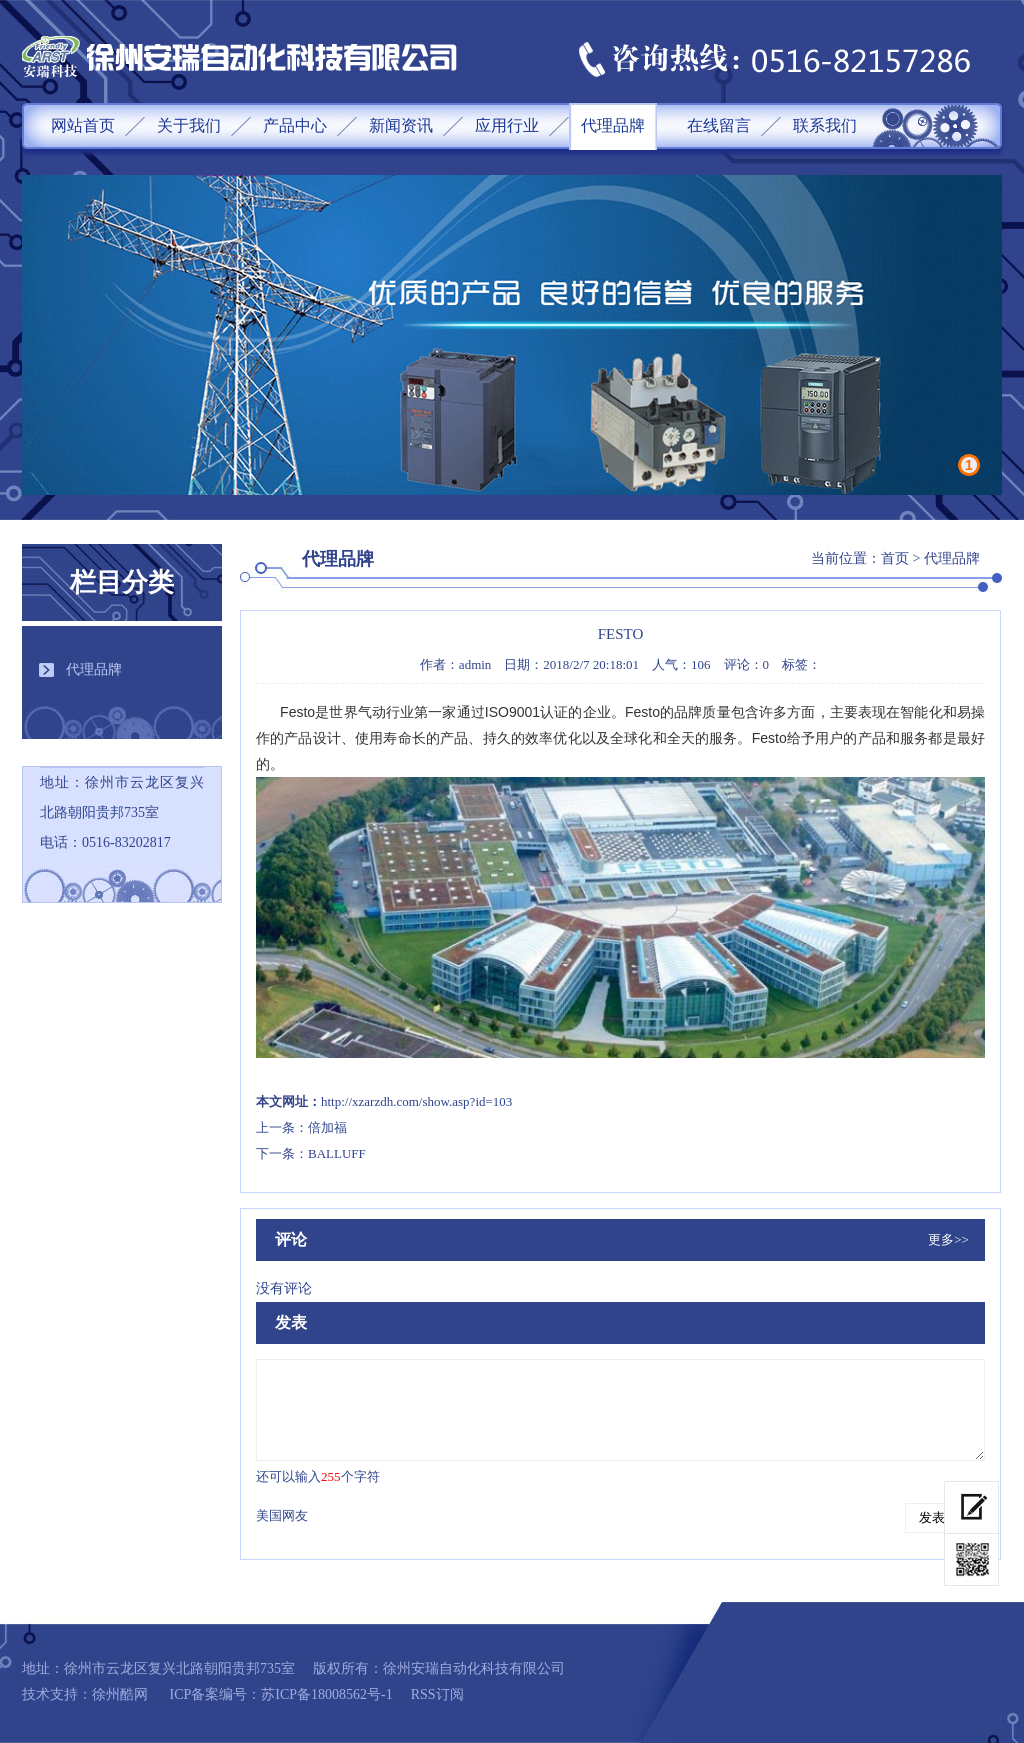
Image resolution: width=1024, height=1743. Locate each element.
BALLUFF (337, 1153)
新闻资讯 (401, 125)
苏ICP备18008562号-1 (326, 1694)
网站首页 (83, 125)
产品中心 (295, 125)
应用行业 (507, 125)
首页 (895, 558)
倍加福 (327, 1127)
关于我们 (189, 125)
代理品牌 (613, 125)
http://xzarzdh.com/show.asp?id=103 (416, 1101)
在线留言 (719, 125)
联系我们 (825, 125)
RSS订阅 (437, 1694)
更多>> (948, 1239)
